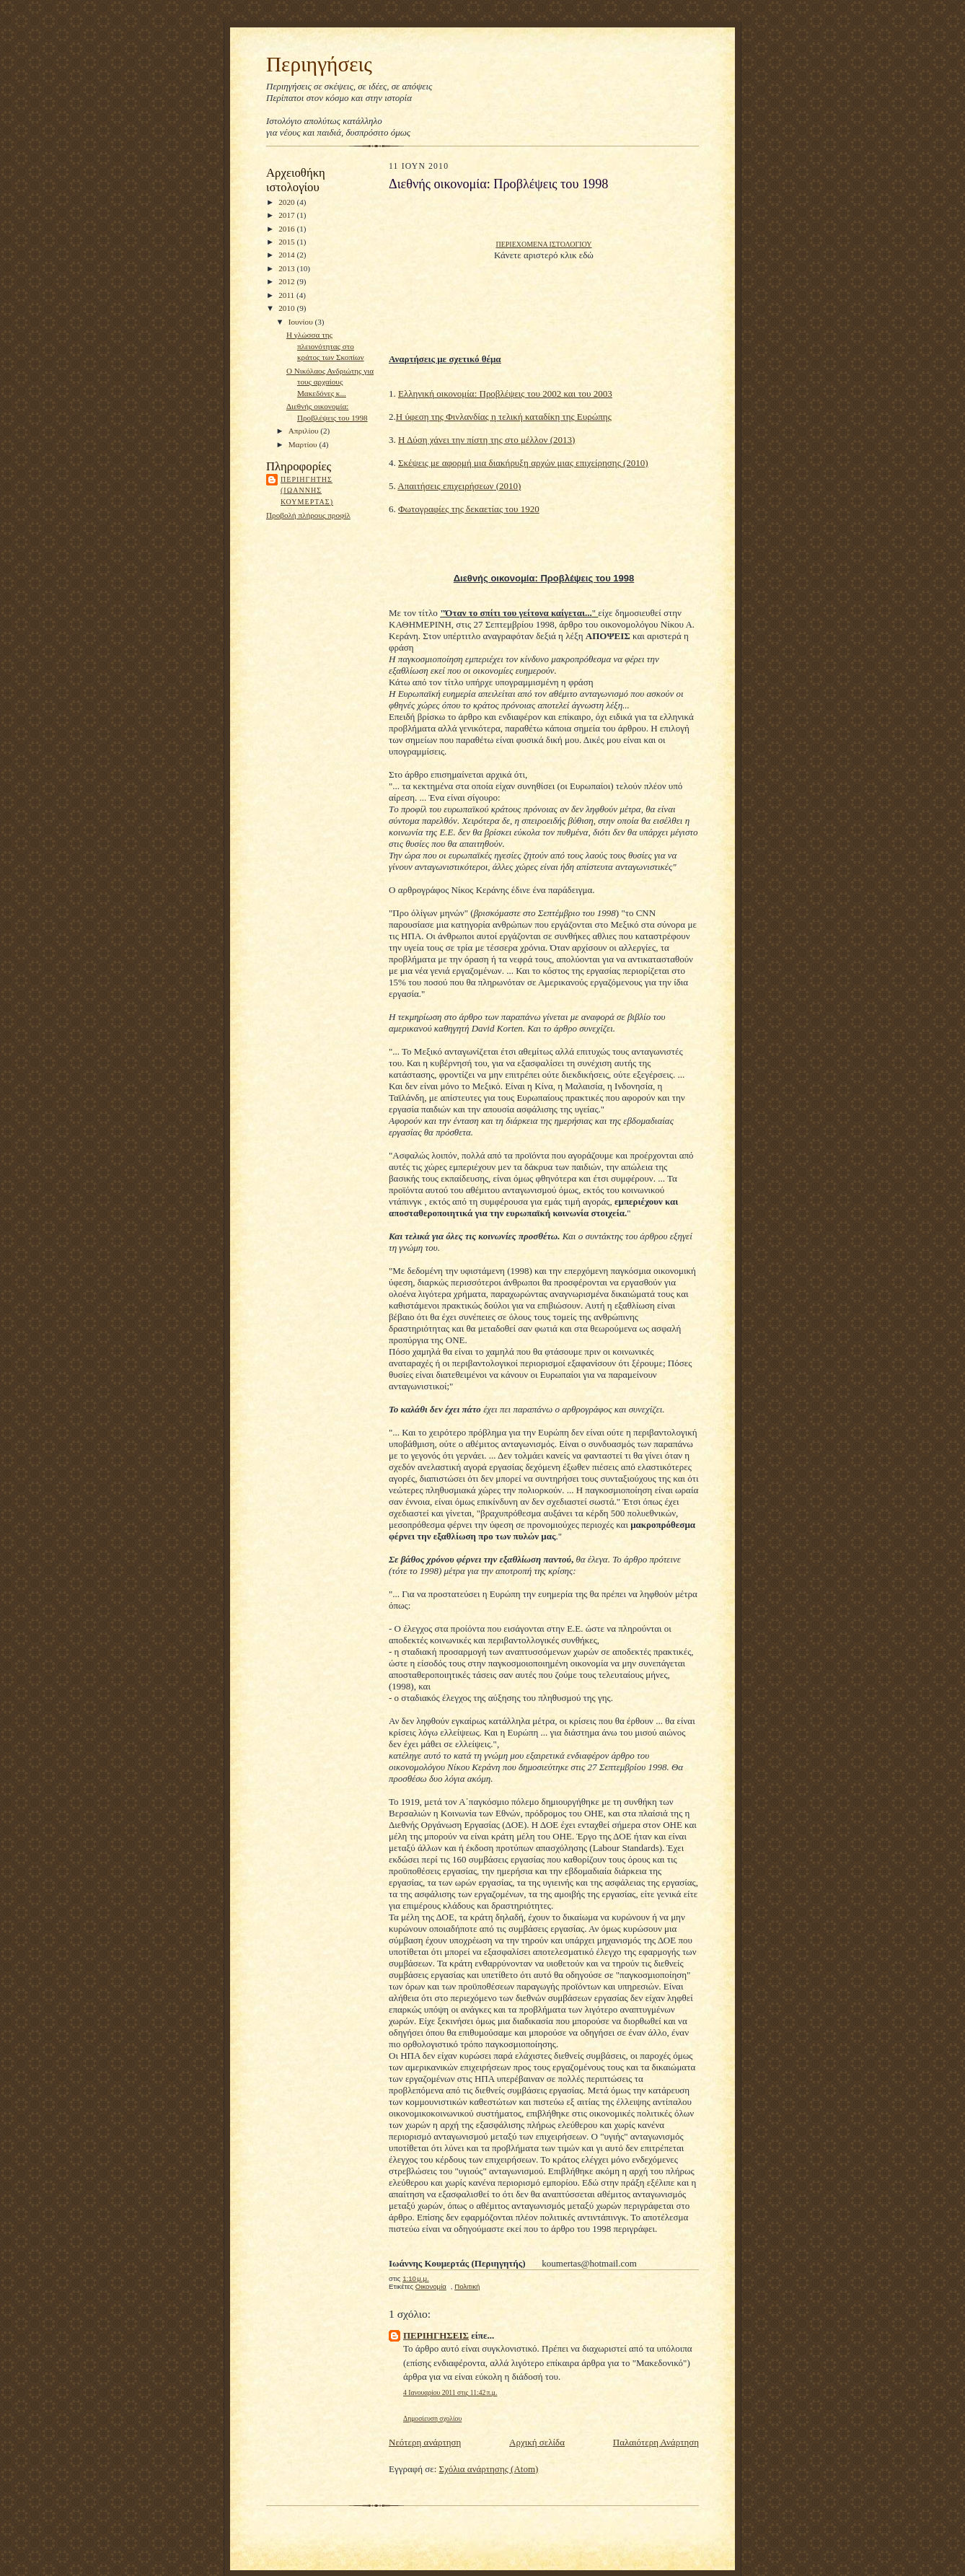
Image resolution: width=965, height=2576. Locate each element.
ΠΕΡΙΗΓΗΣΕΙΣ (436, 2335)
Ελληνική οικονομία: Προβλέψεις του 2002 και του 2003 (505, 393)
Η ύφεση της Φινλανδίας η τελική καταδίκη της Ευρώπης (504, 416)
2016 (287, 228)
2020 (287, 202)
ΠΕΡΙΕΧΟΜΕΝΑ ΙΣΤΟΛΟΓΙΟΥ (543, 244)
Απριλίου (304, 430)
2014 (287, 254)
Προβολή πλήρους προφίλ (308, 515)
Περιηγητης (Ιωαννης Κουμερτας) (307, 490)
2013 (287, 268)
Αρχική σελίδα (537, 2442)
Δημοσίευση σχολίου (432, 2418)
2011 (287, 295)
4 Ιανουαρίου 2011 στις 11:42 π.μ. (450, 2392)
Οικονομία (430, 2286)
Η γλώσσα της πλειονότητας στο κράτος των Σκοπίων (325, 345)
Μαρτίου (304, 444)
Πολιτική (467, 2286)
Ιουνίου (301, 321)
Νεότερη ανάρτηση (425, 2442)
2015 (287, 241)
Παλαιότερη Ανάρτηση (656, 2442)
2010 (287, 308)
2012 (287, 281)
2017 (287, 215)
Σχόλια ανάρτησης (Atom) (489, 2468)
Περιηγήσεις (319, 64)
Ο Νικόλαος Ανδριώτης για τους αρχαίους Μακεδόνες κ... (330, 381)
